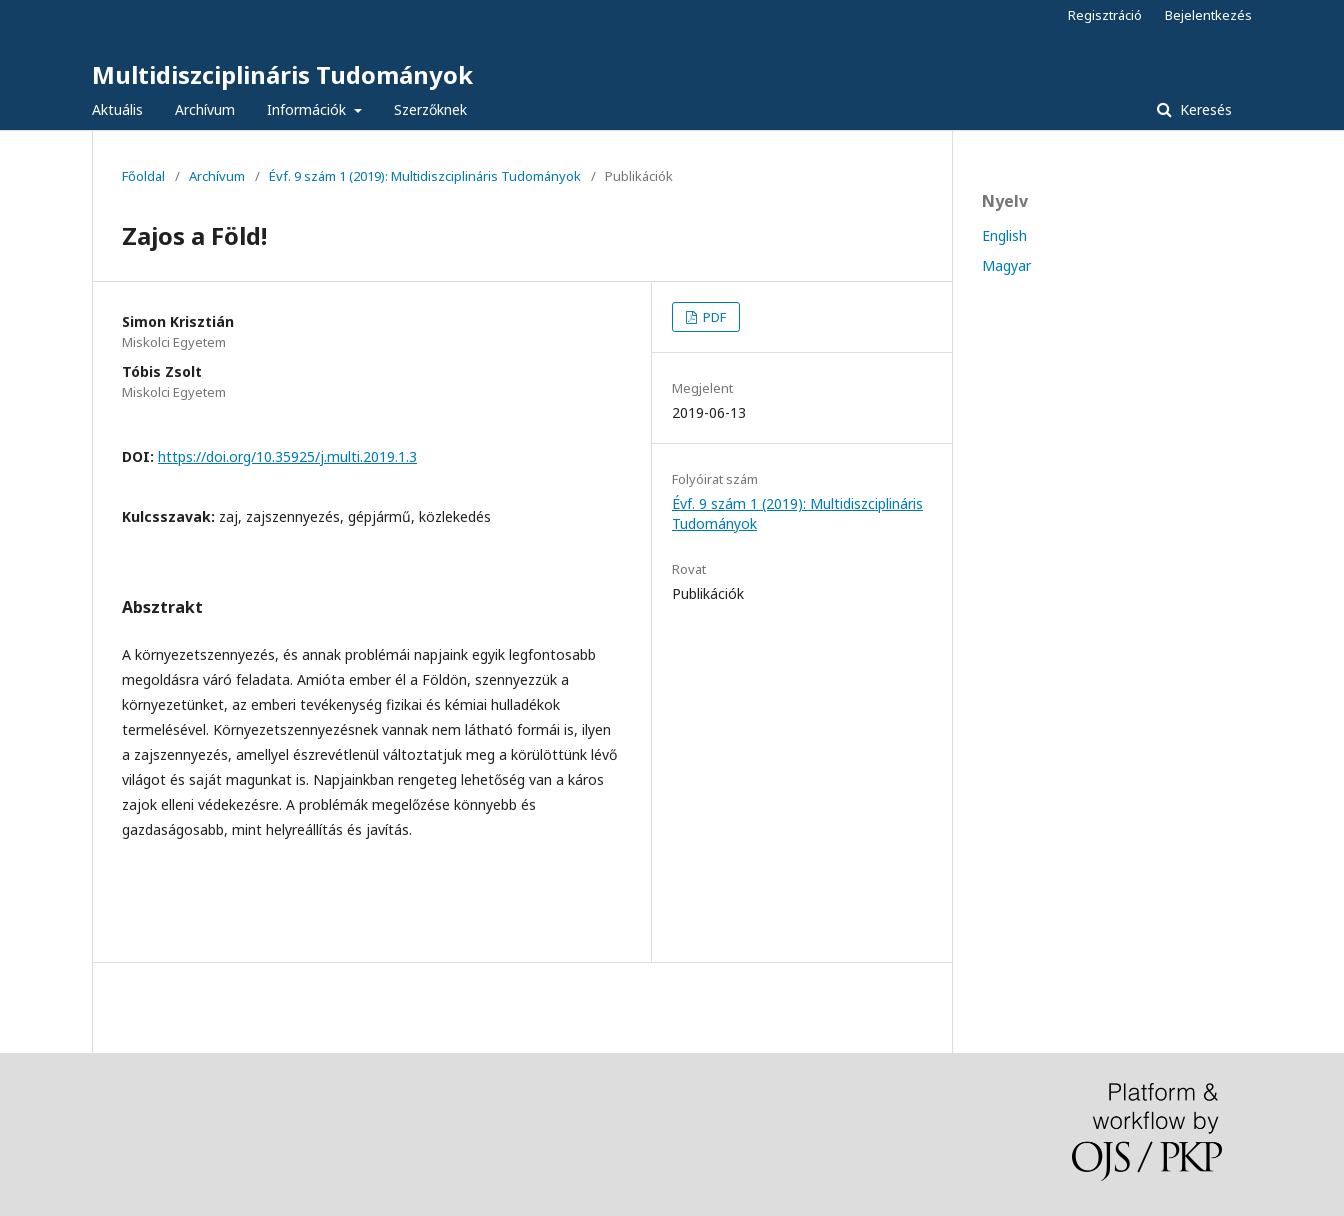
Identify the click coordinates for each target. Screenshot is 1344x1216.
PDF (713, 317)
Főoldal (143, 176)
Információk (308, 109)
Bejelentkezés (1208, 15)
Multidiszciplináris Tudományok (282, 74)
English (1004, 235)
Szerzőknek (430, 109)
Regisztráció (1105, 15)
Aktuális (117, 109)
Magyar (1006, 265)
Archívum (205, 109)
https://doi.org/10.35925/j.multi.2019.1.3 (287, 456)
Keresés (1204, 109)
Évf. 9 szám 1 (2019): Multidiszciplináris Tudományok (425, 176)
